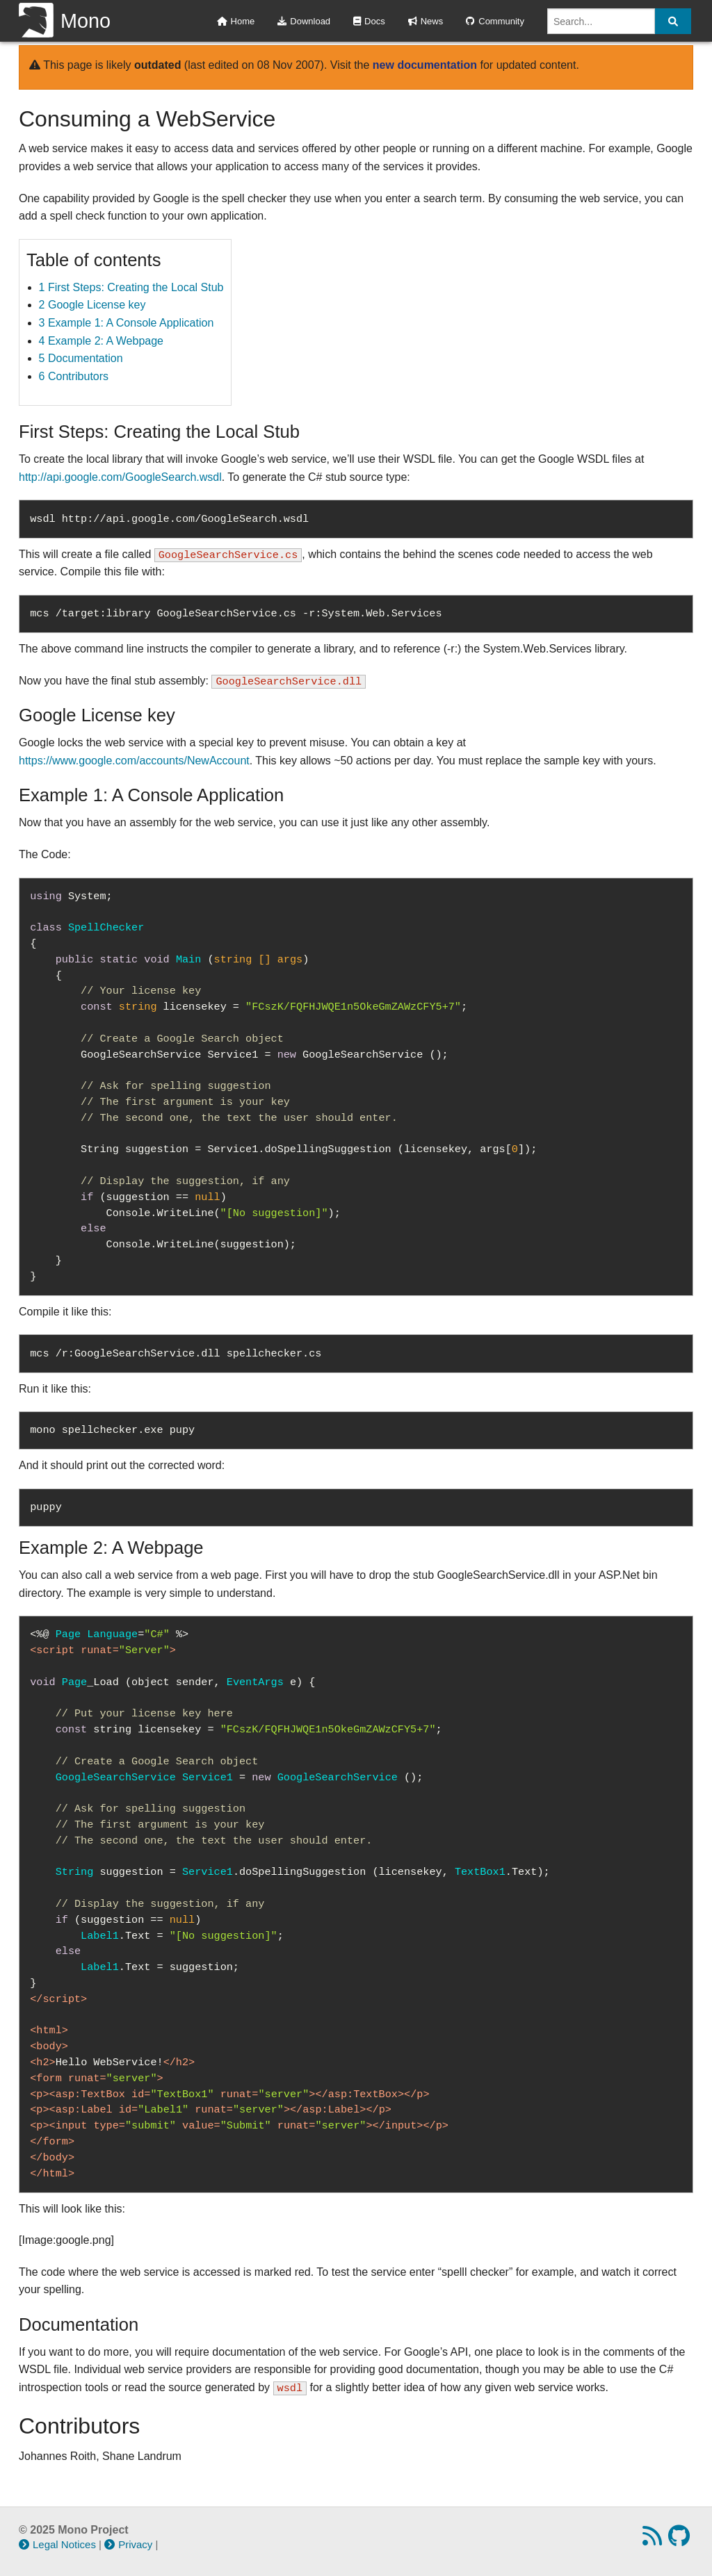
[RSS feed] (653, 2540)
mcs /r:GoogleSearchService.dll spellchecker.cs (175, 1353)
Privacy (128, 2544)
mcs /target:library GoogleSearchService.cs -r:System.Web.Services (236, 613)
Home (236, 21)
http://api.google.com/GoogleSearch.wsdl (120, 477)
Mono (65, 21)
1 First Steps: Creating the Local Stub (131, 287)
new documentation (425, 65)
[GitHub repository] (680, 2540)
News (426, 21)
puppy (46, 1507)
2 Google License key (92, 305)
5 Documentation (81, 358)
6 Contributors (74, 376)
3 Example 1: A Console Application (126, 323)
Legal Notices (57, 2544)
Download (303, 21)
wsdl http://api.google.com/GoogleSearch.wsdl (169, 519)
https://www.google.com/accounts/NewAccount (134, 760)
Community (495, 21)
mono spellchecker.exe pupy (112, 1430)
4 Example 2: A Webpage (101, 341)
